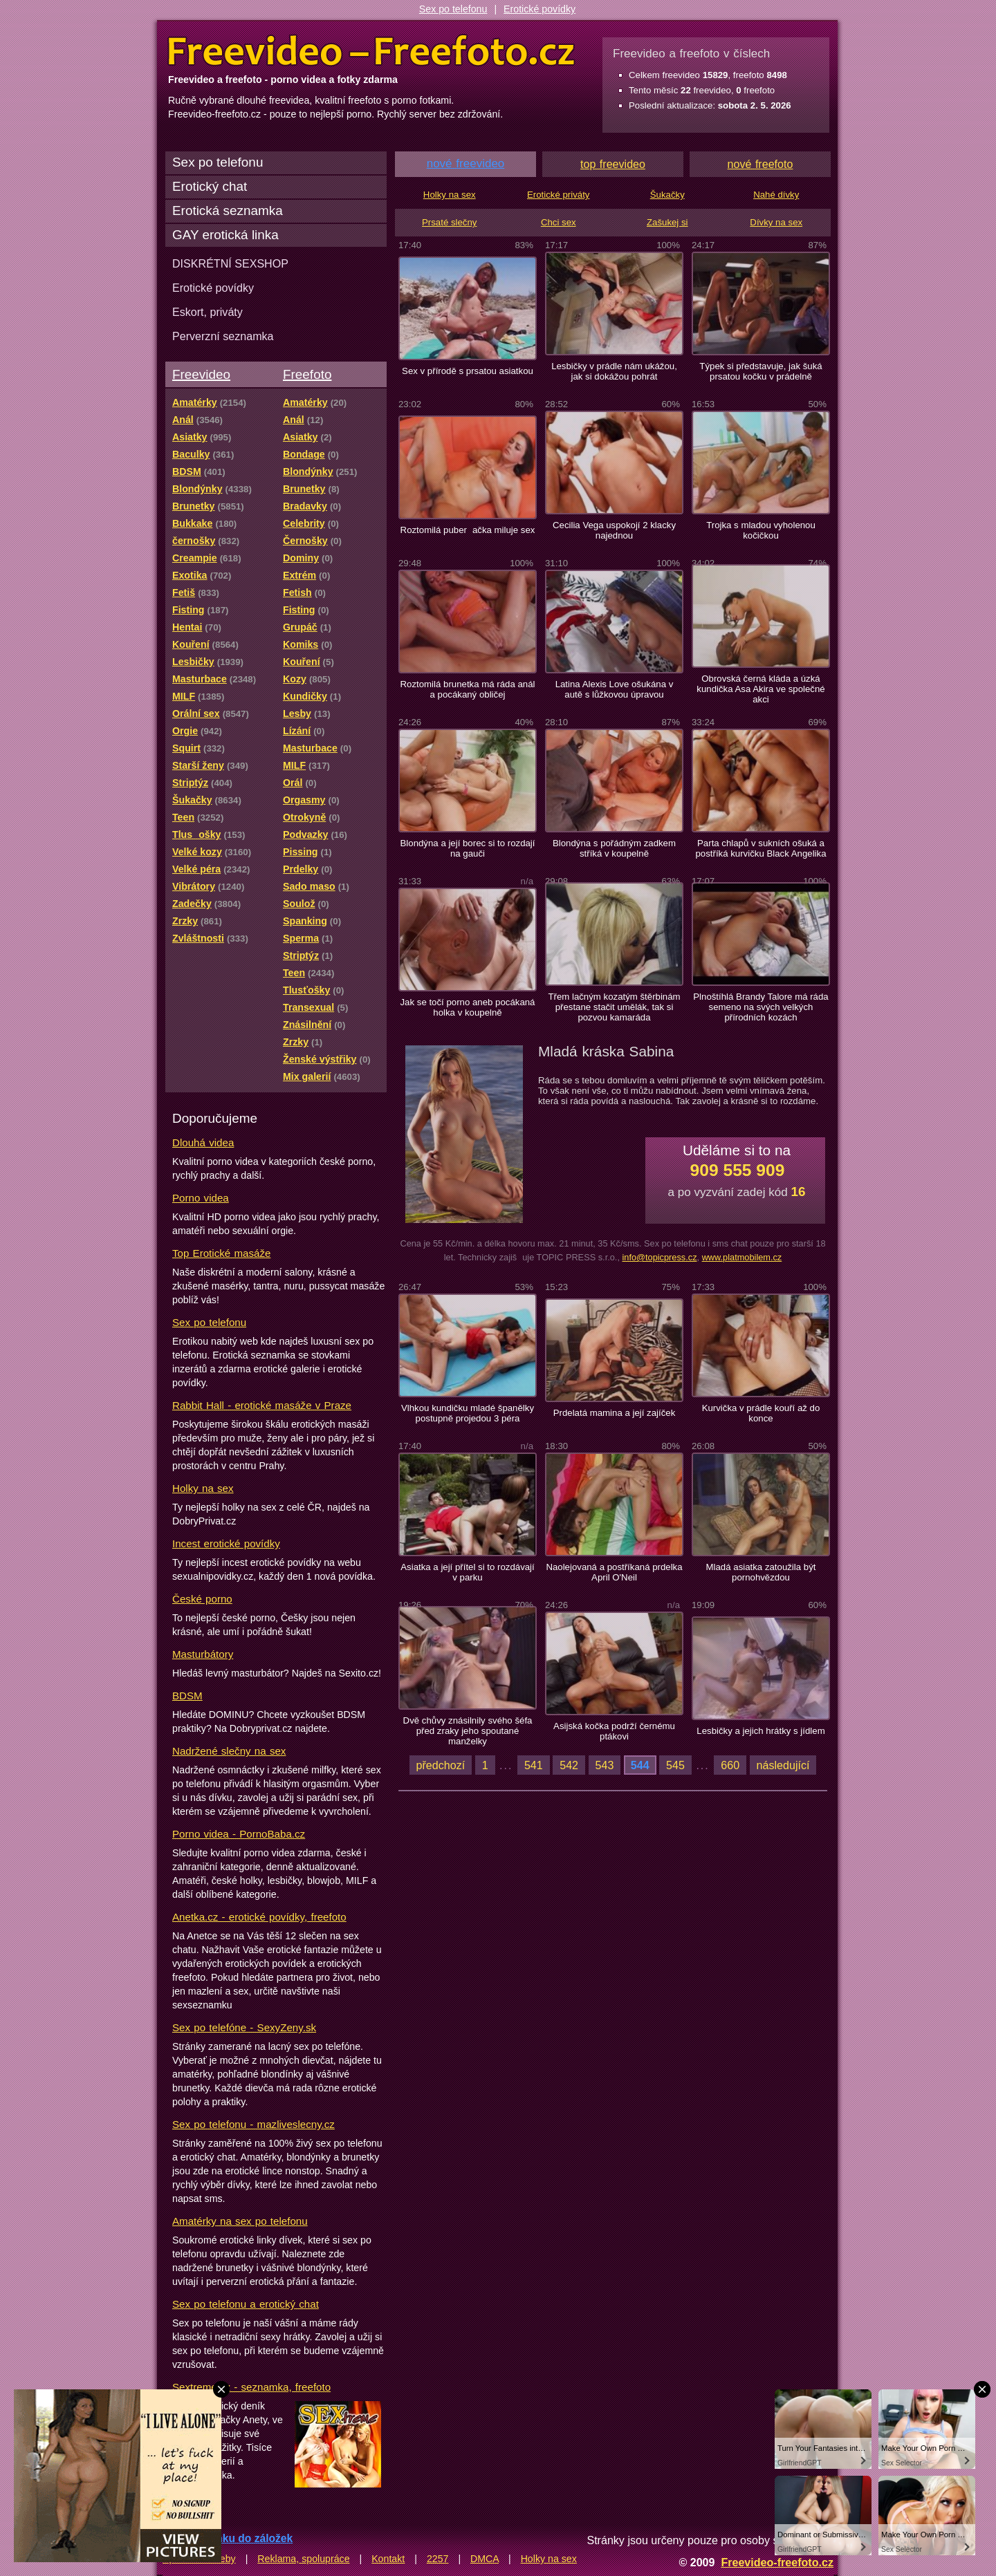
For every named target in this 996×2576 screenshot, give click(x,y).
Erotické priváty (558, 194)
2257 (438, 2558)
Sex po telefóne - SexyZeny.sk (244, 2027)
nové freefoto (760, 164)
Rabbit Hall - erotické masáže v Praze (261, 1405)
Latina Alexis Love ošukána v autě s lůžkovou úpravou (614, 689)
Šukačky (667, 194)
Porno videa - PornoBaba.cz (238, 1834)
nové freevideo (466, 163)
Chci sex (558, 222)
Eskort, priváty (207, 312)
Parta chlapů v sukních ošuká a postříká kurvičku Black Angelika (760, 848)
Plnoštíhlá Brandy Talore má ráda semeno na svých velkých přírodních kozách (760, 1007)
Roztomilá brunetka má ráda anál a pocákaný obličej (467, 689)
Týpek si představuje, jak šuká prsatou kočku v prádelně (760, 371)
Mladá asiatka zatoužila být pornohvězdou (761, 1572)
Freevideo (201, 374)
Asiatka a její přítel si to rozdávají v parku (467, 1572)
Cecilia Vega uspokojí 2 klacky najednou (614, 530)
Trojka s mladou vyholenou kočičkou (760, 530)
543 (605, 1765)
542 (569, 1765)
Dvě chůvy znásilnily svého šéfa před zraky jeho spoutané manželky (468, 1730)
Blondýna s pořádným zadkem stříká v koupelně (614, 848)
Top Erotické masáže (221, 1253)
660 (730, 1765)
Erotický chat (209, 186)
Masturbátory (202, 1654)
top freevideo (612, 164)
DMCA (484, 2558)
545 (675, 1765)
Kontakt (388, 2558)
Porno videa (200, 1198)
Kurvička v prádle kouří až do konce (761, 1413)
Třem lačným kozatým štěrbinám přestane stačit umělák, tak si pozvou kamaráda (614, 1007)
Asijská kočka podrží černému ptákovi (614, 1731)
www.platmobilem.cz (742, 1257)
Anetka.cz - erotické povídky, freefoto (259, 1917)
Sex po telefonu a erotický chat (245, 2304)
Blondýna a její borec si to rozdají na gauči (467, 848)
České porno (202, 1599)
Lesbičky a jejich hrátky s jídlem (760, 1731)
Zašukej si (667, 222)
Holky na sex (203, 1488)
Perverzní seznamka (223, 336)
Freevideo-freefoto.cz (777, 2562)
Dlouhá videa (203, 1142)
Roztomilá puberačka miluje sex (467, 530)
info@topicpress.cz (659, 1257)
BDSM (187, 1695)
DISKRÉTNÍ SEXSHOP (230, 263)
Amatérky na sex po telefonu (240, 2221)
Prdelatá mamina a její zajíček (614, 1413)
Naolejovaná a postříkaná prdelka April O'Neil (614, 1572)
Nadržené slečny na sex (229, 1751)
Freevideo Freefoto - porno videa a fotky (371, 51)
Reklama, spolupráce (303, 2558)
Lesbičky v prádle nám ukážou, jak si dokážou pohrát (614, 371)
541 (533, 1765)
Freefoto (307, 374)
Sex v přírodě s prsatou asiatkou (467, 371)
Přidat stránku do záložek (228, 2538)
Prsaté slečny (449, 222)
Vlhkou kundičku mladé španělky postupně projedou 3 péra (467, 1413)
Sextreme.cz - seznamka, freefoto (251, 2387)
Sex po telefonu (453, 9)
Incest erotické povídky (226, 1543)
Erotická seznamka (227, 210)
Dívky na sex (776, 222)
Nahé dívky (776, 194)
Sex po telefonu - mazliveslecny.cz (253, 2124)
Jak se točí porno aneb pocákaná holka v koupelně (467, 1007)
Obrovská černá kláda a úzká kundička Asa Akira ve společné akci (760, 688)
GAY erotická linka (225, 234)
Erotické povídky (539, 9)
